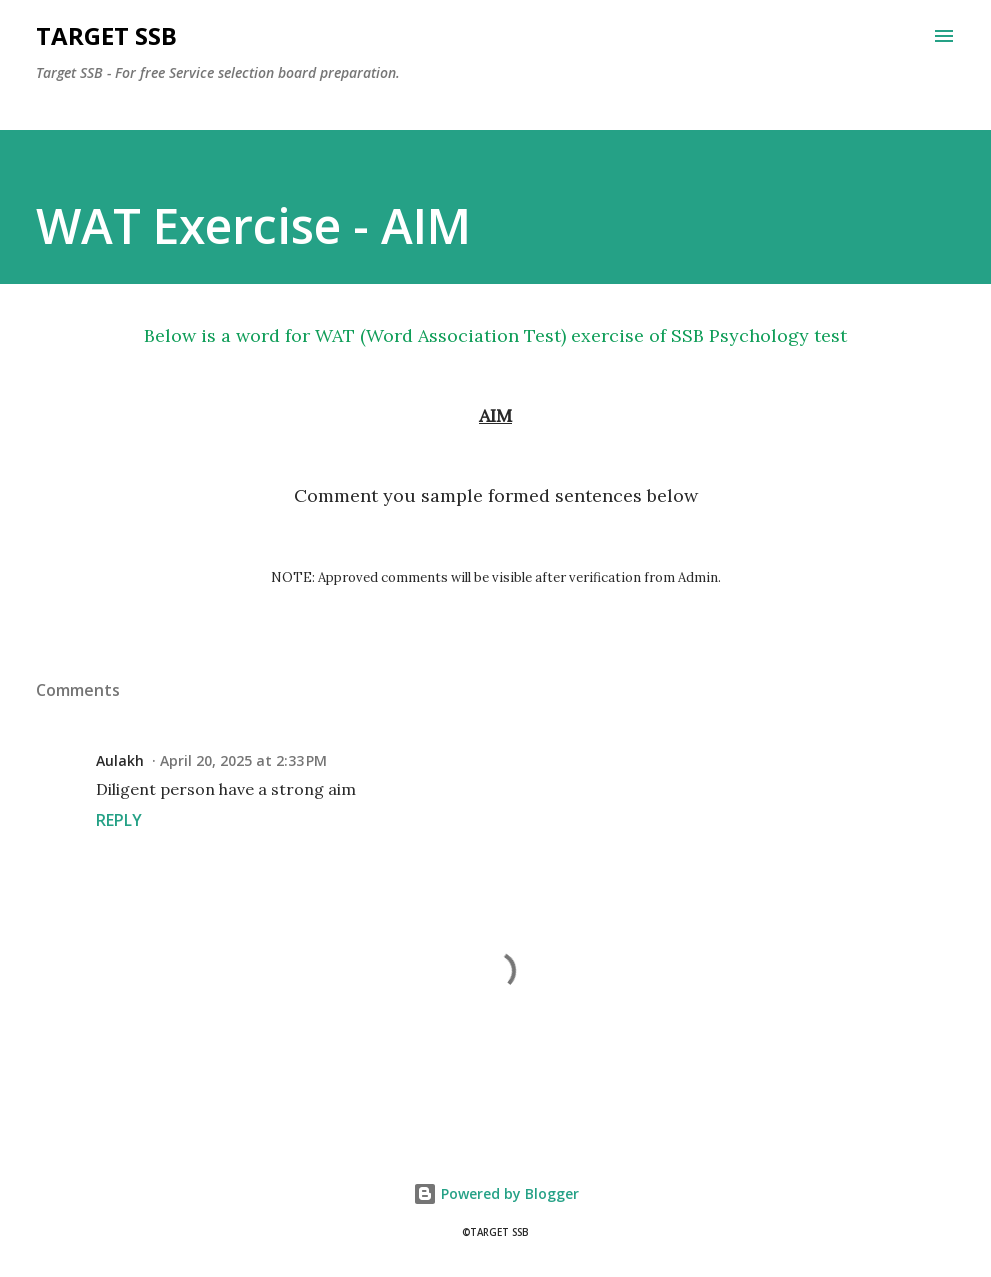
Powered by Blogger (496, 1193)
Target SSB (106, 35)
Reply (119, 820)
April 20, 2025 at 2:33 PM (243, 760)
